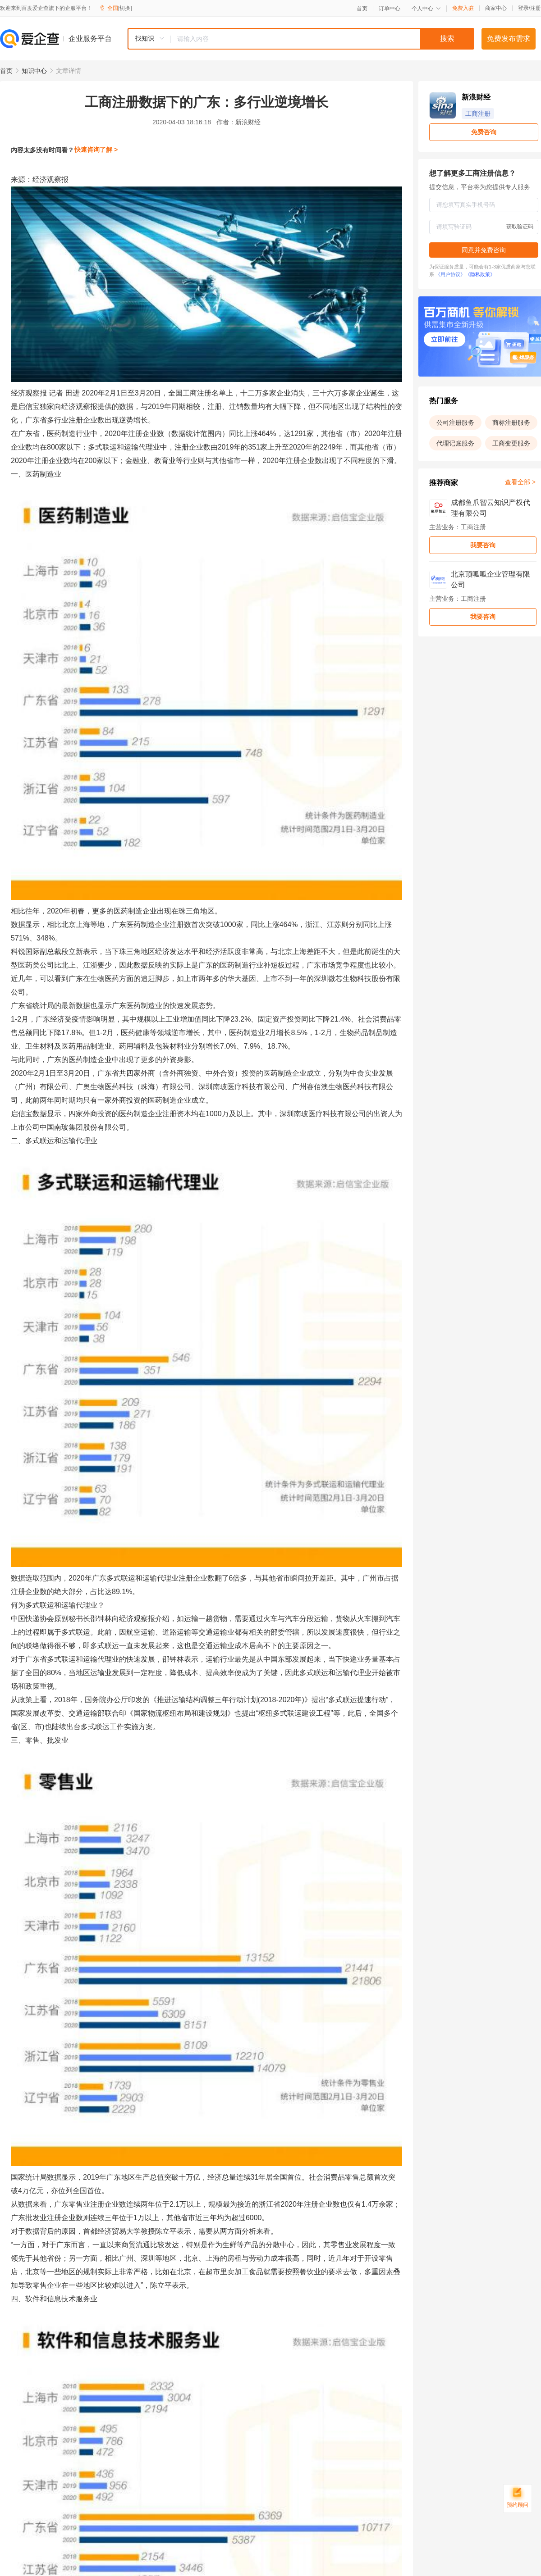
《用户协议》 (450, 274)
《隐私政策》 (480, 274)
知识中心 (34, 71)
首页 (362, 8)
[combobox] (300, 39)
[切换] (125, 8)
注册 (535, 8)
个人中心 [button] (426, 8)
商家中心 (496, 8)
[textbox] (322, 39)
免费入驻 (463, 8)
